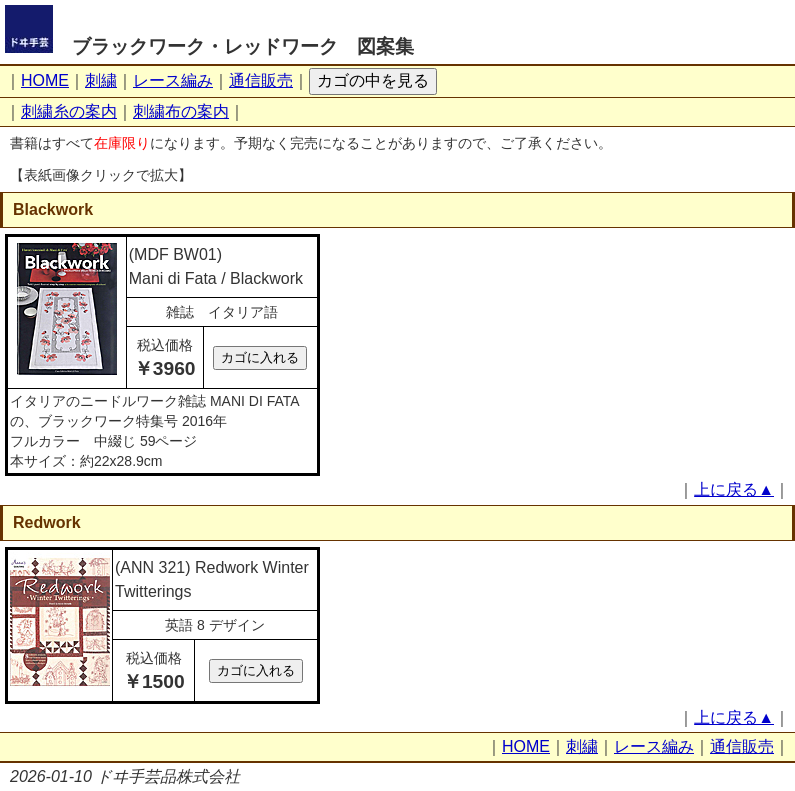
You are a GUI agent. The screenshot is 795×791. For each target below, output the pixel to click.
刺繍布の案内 (181, 111)
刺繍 (101, 80)
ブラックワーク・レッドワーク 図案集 (243, 46)
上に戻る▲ (734, 489)
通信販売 (261, 80)
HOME (45, 80)
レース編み (173, 80)
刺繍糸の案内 (69, 111)
